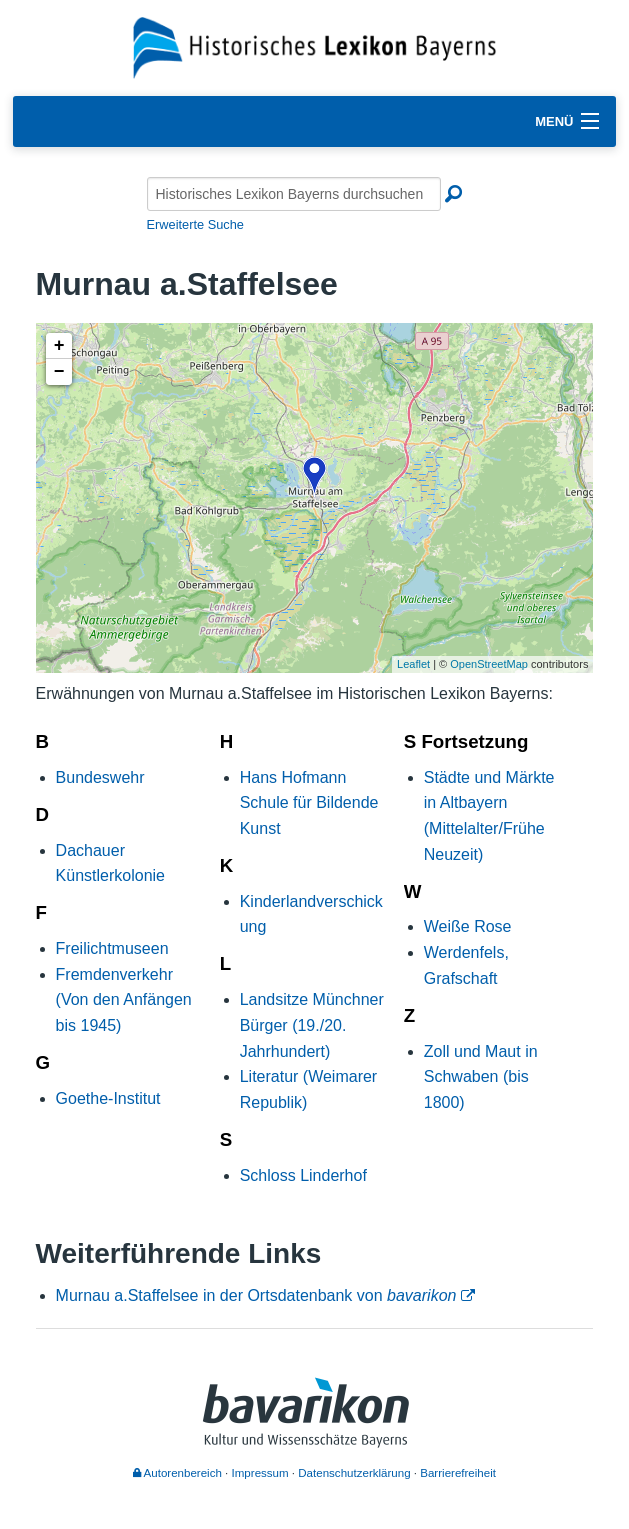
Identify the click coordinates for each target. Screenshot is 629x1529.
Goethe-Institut (108, 1098)
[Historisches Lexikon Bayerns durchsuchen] (294, 194)
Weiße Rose (468, 926)
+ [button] (59, 346)
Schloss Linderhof (303, 1175)
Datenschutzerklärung (354, 1473)
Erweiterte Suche (195, 224)
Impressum (260, 1473)
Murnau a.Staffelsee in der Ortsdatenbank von (256, 1295)
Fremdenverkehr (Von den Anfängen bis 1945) (124, 1000)
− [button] (59, 372)
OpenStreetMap (489, 664)
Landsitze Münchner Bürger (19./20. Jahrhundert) (312, 1025)
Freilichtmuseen (112, 948)
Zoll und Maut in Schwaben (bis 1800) (481, 1077)
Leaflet (413, 664)
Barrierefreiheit (458, 1473)
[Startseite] (314, 46)
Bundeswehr (100, 777)
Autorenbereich (177, 1473)
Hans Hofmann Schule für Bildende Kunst (309, 803)
